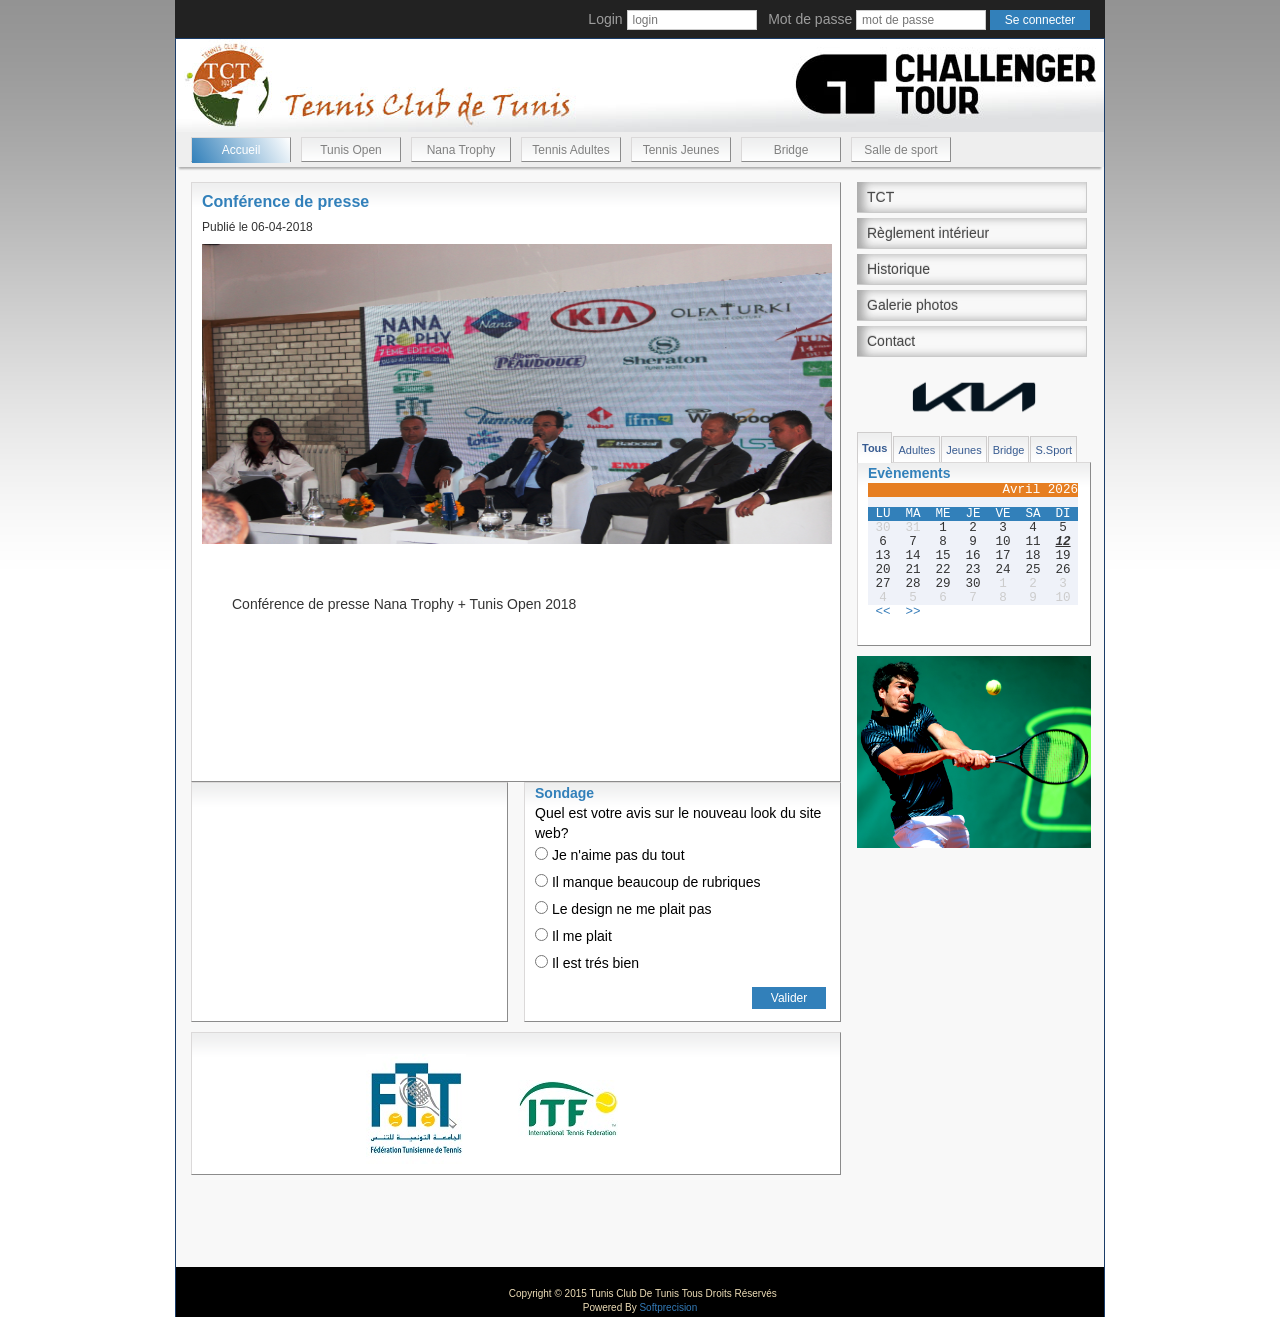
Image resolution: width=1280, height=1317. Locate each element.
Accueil (241, 150)
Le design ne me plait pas (623, 909)
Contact (891, 341)
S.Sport (1053, 450)
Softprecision (668, 1307)
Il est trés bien (587, 963)
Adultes (916, 450)
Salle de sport (900, 150)
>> (912, 612)
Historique (898, 269)
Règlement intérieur (928, 233)
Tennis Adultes (570, 150)
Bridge (791, 150)
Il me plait (573, 936)
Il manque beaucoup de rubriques (647, 882)
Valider (789, 998)
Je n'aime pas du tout (610, 855)
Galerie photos (912, 305)
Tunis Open (351, 150)
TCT (880, 197)
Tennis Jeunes (681, 150)
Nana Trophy (461, 150)
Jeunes (963, 450)
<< (882, 612)
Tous (874, 448)
